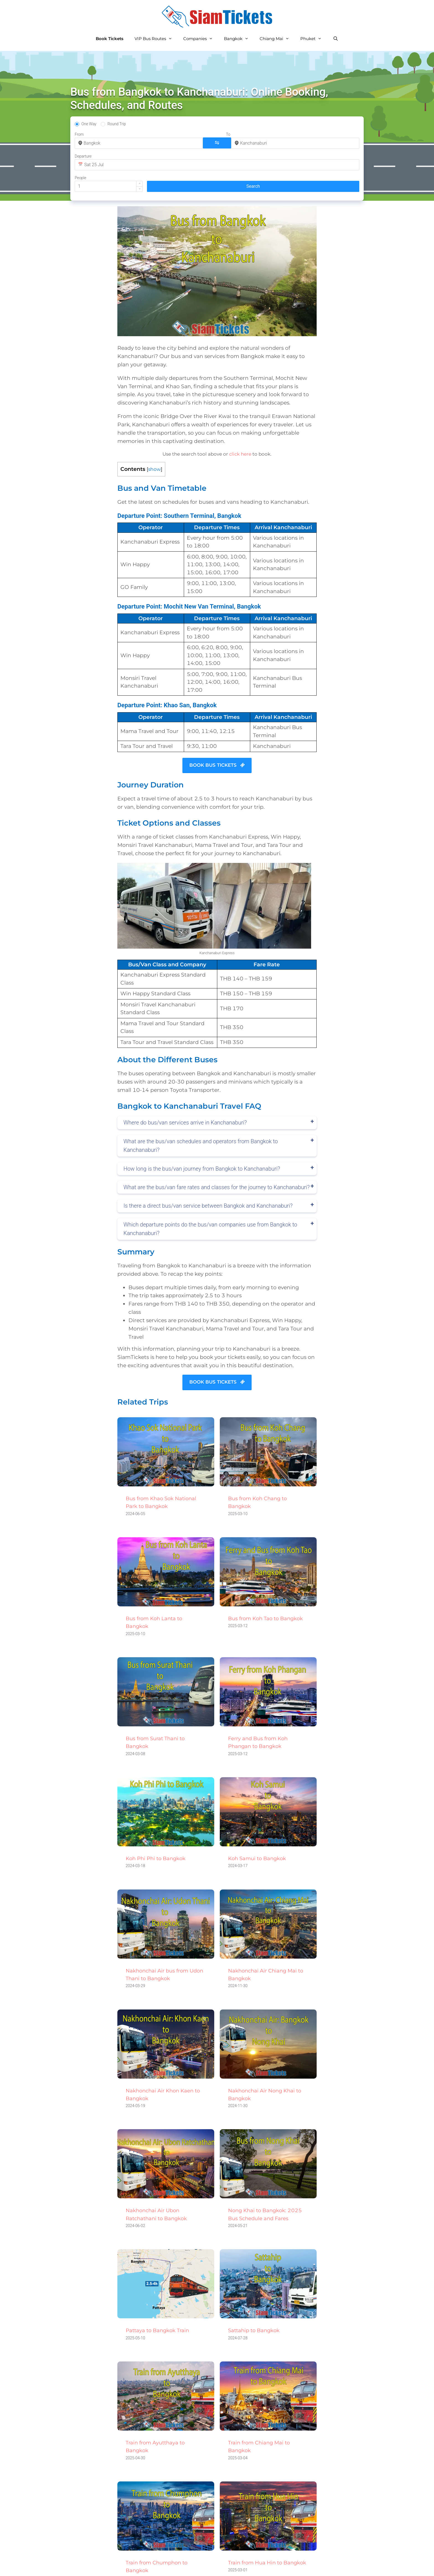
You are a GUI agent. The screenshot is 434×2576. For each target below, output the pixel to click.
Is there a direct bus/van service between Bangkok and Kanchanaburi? (208, 1166)
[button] (320, 140)
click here (240, 415)
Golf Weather (348, 2566)
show (154, 430)
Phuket (313, 38)
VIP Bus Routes (156, 38)
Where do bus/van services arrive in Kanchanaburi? (185, 1083)
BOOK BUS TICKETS (217, 726)
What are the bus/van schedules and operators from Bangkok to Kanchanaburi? (200, 1106)
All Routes (159, 2566)
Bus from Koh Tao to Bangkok (265, 1579)
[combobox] (106, 143)
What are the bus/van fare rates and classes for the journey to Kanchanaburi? (216, 1148)
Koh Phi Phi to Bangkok (155, 1819)
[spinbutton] (313, 143)
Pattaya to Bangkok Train (157, 2291)
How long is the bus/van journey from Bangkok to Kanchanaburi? (201, 1129)
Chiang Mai (277, 38)
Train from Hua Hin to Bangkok (267, 2523)
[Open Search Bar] (335, 38)
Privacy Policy (196, 2566)
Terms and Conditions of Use (257, 2566)
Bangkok (239, 38)
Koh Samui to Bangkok (257, 1819)
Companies (200, 38)
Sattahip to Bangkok (254, 2291)
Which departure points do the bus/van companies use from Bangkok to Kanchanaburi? (210, 1189)
